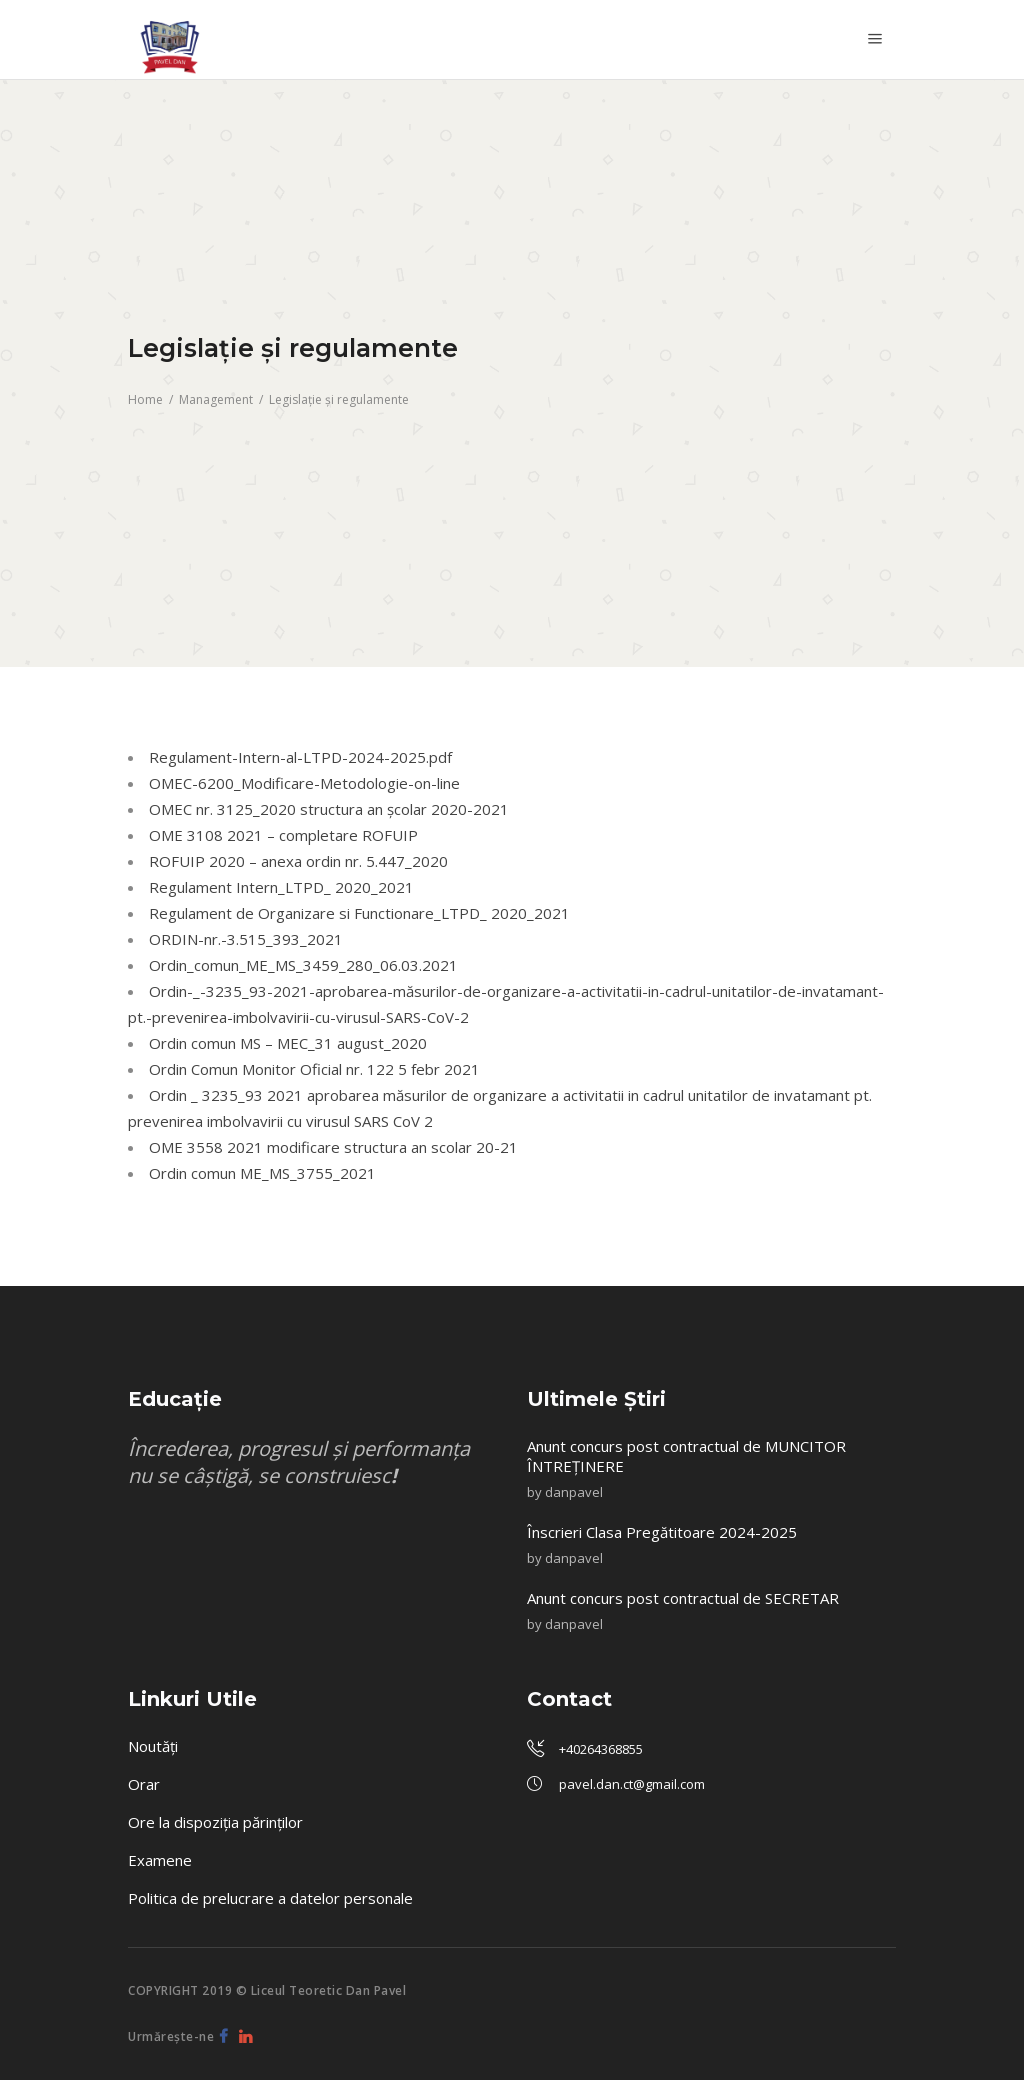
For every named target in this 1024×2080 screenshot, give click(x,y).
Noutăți (153, 1746)
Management (216, 399)
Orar (144, 1784)
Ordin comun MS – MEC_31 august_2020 (288, 1043)
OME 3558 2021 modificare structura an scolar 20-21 (333, 1147)
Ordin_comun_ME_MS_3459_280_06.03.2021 (303, 965)
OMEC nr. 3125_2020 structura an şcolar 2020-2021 (329, 809)
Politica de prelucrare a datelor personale (270, 1898)
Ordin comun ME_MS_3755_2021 (262, 1173)
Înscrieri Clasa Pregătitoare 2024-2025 (664, 1532)
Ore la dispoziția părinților (215, 1822)
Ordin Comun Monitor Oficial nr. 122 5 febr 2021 (314, 1069)
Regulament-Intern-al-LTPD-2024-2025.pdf (300, 757)
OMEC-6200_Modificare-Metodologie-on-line (304, 783)
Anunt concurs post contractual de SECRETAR (685, 1598)
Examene (160, 1860)
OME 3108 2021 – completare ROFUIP (283, 835)
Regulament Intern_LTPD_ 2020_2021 (281, 887)
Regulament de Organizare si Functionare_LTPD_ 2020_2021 (359, 913)
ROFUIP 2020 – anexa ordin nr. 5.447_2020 (298, 861)
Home (145, 399)
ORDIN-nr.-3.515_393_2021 (246, 939)
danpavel (574, 1492)
